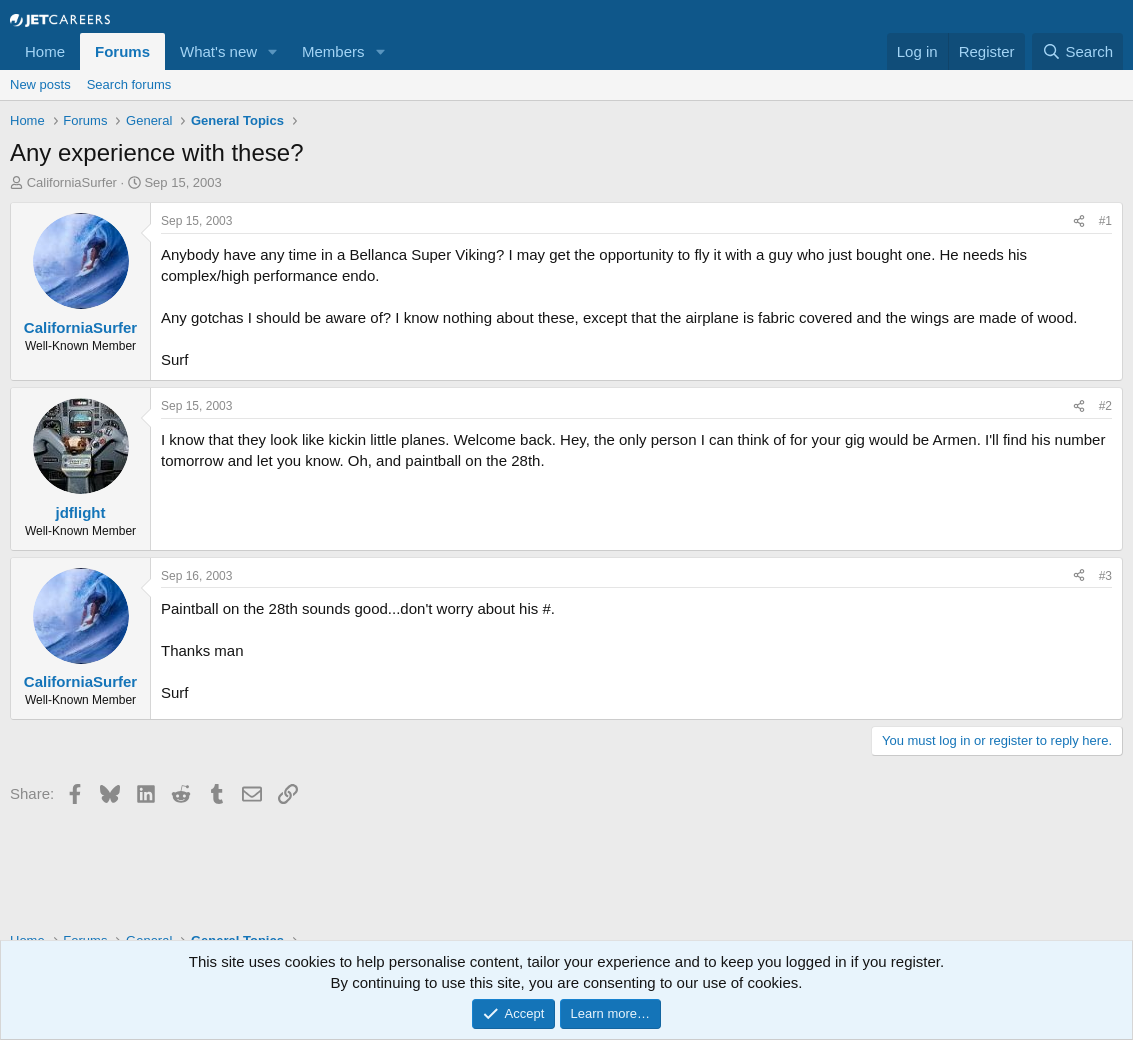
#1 (1105, 221)
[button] (273, 51)
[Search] (1077, 51)
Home (45, 51)
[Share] (1079, 221)
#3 (1105, 576)
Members (333, 51)
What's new (218, 51)
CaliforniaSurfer (72, 182)
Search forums (129, 84)
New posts (40, 84)
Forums (122, 51)
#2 (1105, 406)
